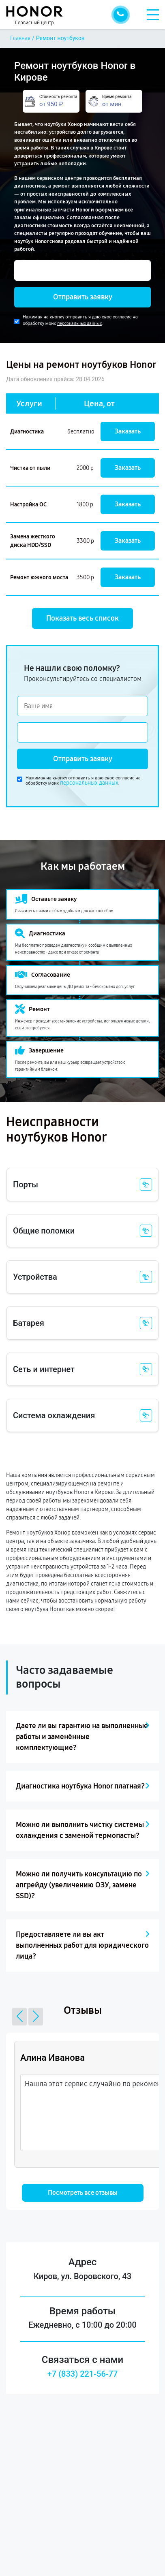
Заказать (128, 431)
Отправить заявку (82, 296)
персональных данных (79, 323)
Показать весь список (82, 618)
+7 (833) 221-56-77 (82, 2374)
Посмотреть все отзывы (83, 2192)
